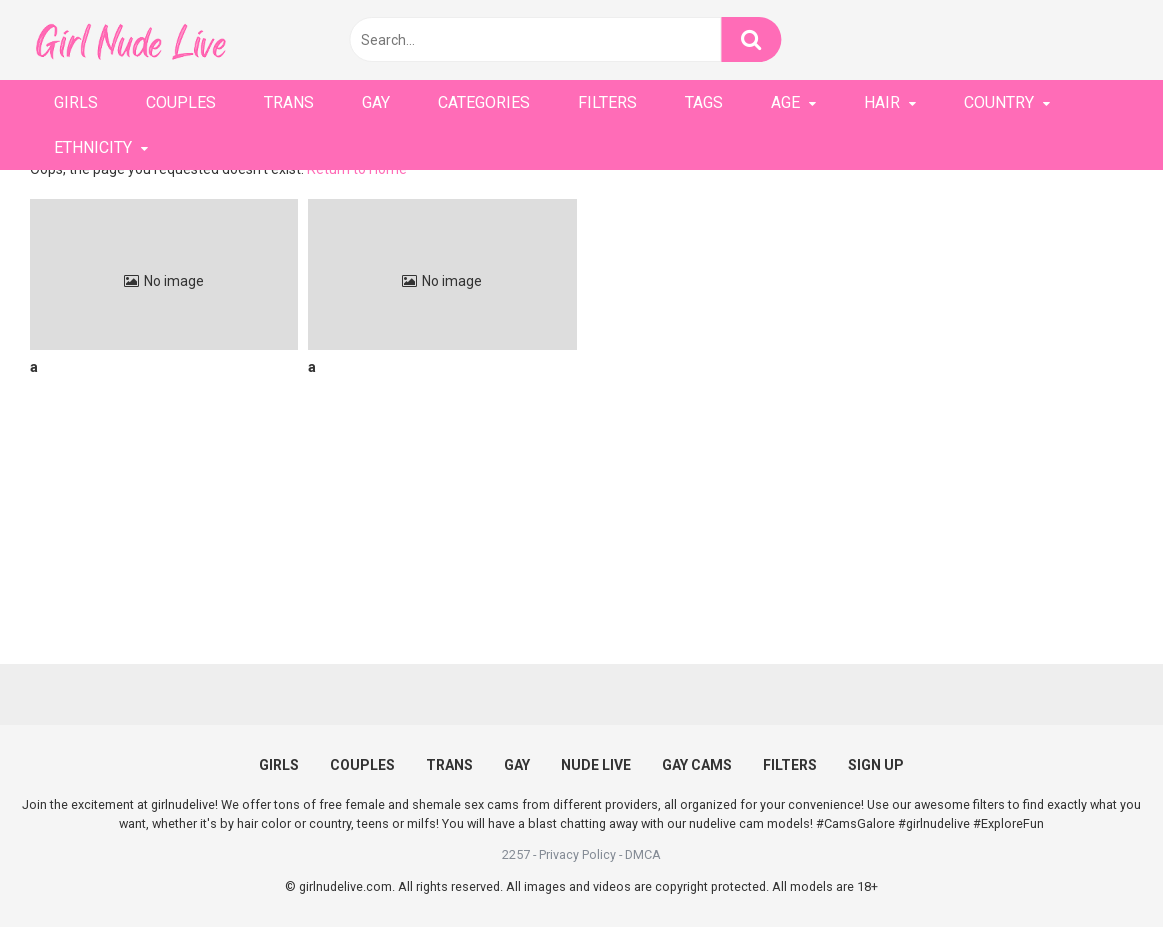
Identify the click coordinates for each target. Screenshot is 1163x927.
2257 (516, 854)
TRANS (289, 102)
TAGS (704, 102)
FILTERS (607, 102)
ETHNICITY (93, 147)
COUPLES (181, 102)
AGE (785, 102)
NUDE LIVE (596, 765)
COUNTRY (999, 102)
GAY (376, 102)
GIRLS (76, 102)
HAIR (882, 102)
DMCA (643, 854)
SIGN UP (876, 765)
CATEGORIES (484, 102)
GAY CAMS (697, 765)
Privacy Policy (577, 854)
